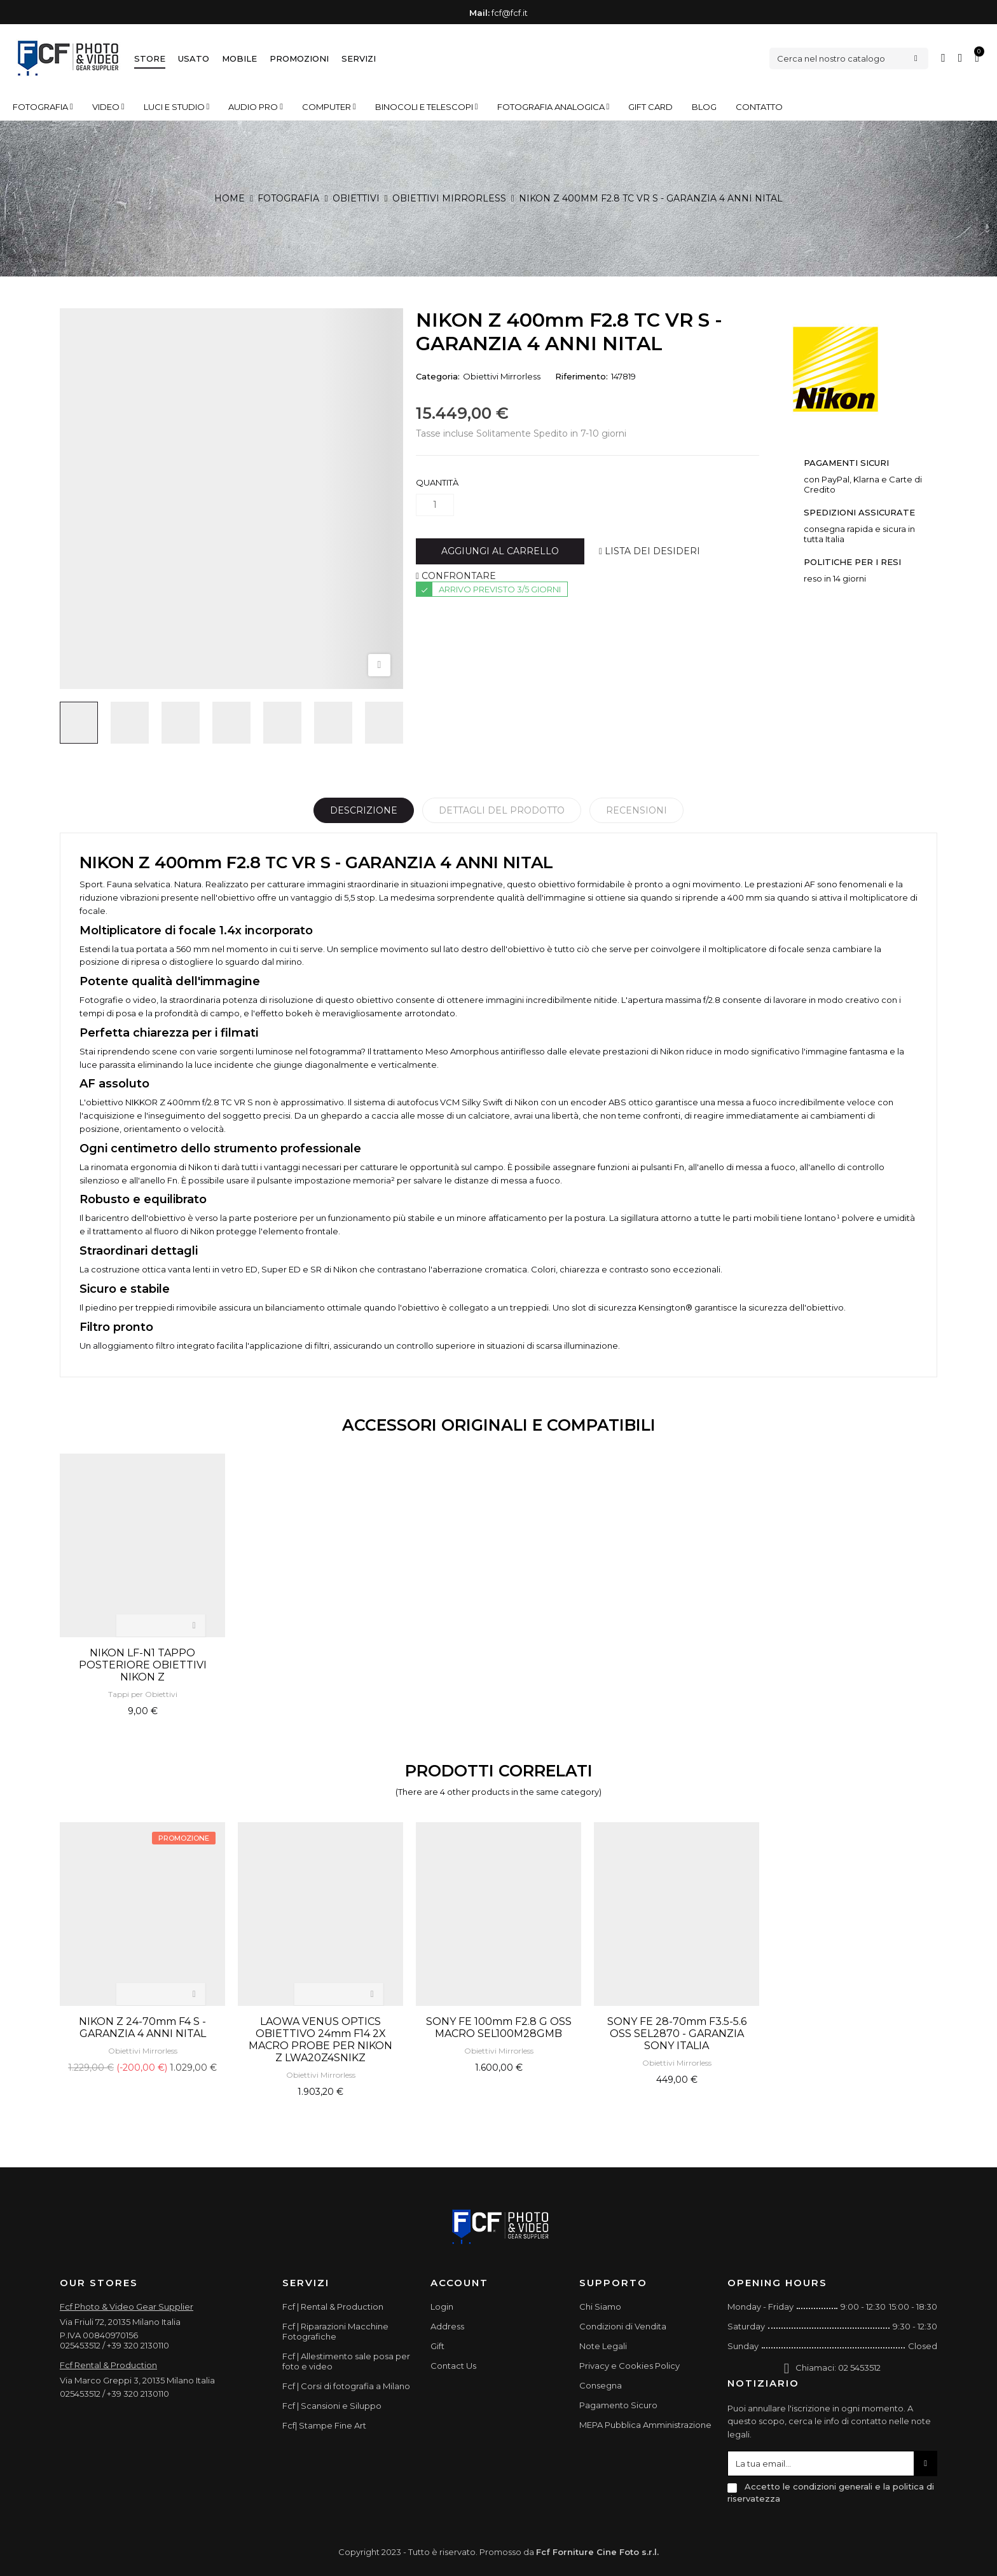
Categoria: (438, 376)
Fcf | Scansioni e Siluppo (332, 2406)
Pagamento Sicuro (618, 2405)
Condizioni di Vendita (622, 2326)
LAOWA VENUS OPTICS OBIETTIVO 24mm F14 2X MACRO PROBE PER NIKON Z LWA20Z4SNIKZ (320, 2039)
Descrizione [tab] (363, 810)
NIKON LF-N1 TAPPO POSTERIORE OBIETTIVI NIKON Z (143, 1665)
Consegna (600, 2385)
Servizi (358, 58)
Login (441, 2306)
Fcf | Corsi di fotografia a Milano (346, 2386)
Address (447, 2326)
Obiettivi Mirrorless (501, 376)
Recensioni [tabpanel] (636, 810)
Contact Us (453, 2366)
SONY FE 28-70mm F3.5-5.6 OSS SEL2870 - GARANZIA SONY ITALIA (676, 2033)
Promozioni (299, 58)
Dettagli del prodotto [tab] (502, 810)
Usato (193, 58)
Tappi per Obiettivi (142, 1694)
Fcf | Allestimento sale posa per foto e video (346, 2361)
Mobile (239, 58)
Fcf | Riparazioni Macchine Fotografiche (335, 2331)
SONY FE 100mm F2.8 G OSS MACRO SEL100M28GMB (499, 2027)
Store (149, 58)
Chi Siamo (600, 2306)
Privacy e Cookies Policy (629, 2366)
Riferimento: (581, 376)
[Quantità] (435, 505)
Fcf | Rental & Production (332, 2306)
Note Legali (603, 2346)
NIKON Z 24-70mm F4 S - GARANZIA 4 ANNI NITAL (142, 2027)
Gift (437, 2346)
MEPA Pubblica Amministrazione (645, 2425)
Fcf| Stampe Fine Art (324, 2425)
